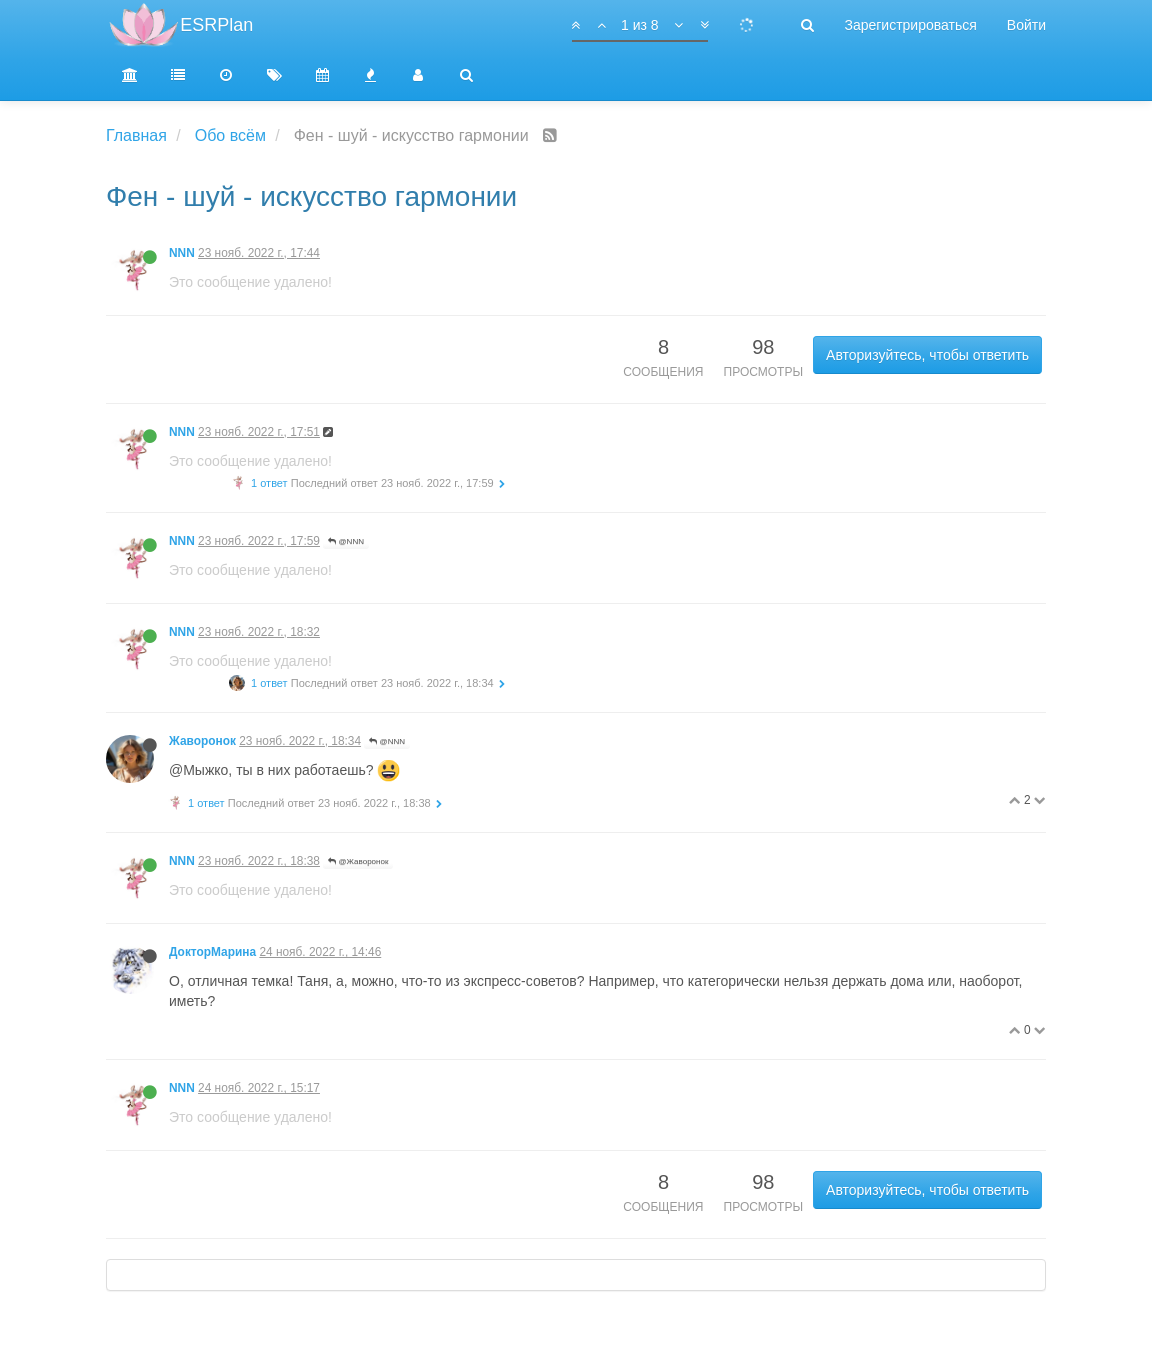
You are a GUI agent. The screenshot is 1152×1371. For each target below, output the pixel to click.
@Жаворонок (358, 861)
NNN (182, 253)
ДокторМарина (212, 952)
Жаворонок (202, 741)
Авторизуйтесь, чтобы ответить (927, 355)
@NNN (346, 541)
